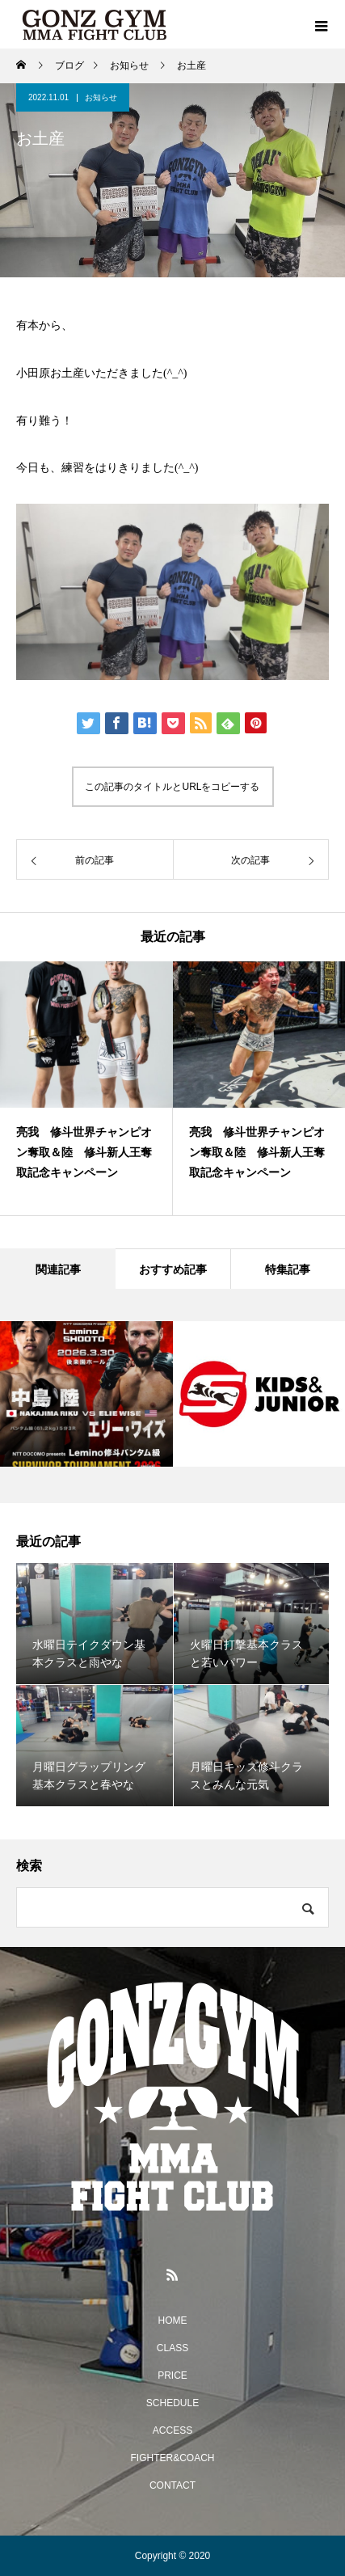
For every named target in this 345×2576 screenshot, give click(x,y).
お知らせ (101, 97)
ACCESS (172, 2430)
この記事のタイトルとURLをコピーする (172, 786)
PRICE (172, 2375)
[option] (86, 1088)
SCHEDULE (172, 2403)
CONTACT (172, 2485)
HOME (172, 2320)
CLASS (172, 2348)
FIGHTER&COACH (172, 2458)
